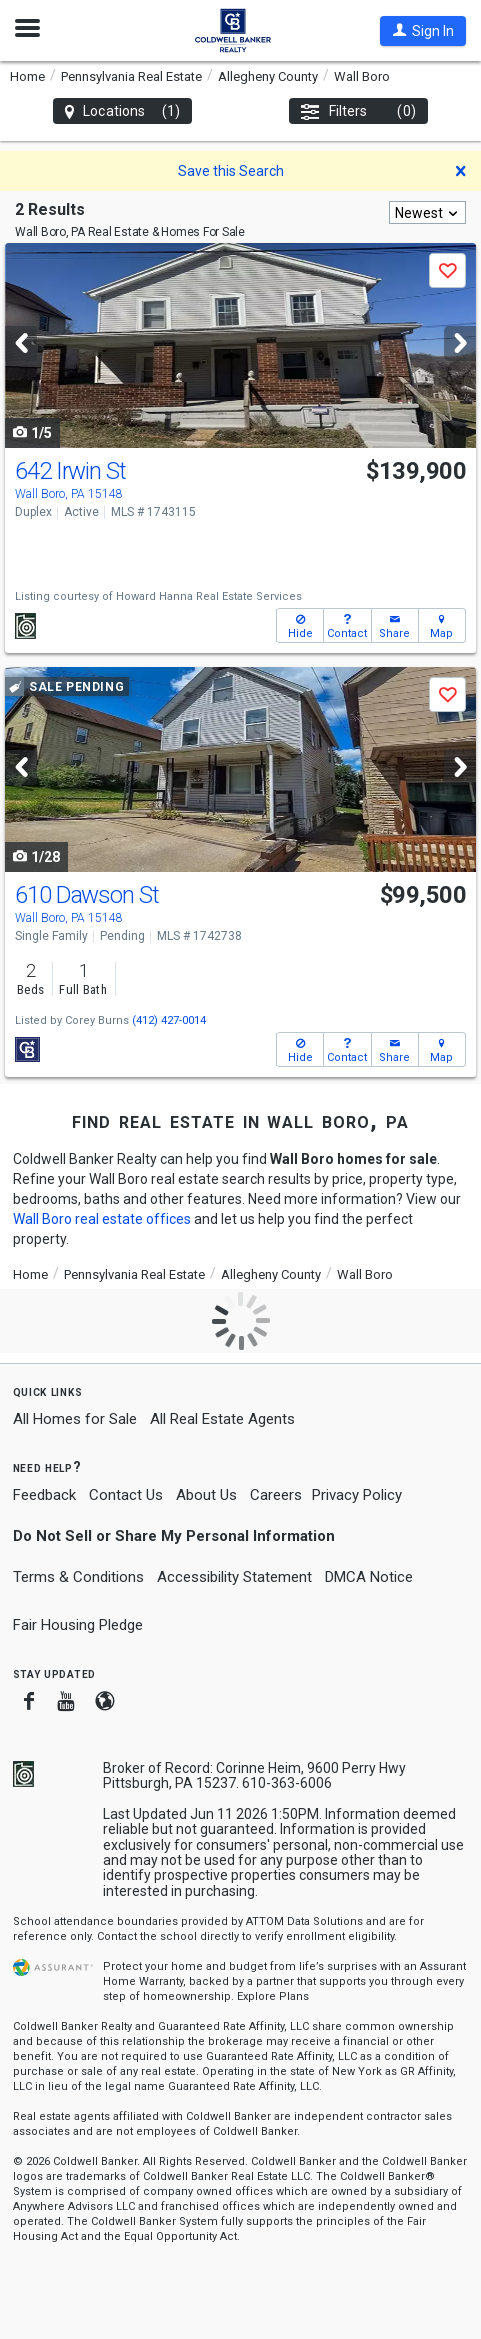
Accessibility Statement (234, 1577)
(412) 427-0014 (169, 1020)
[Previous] (21, 343)
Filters (358, 111)
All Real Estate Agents (222, 1419)
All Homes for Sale (75, 1419)
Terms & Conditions (78, 1577)
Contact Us (126, 1495)
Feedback (44, 1495)
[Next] (460, 343)
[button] (423, 31)
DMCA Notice (369, 1577)
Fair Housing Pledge (78, 1625)
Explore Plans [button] (273, 1996)
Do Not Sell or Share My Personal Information (174, 1536)
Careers (276, 1495)
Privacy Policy (357, 1495)
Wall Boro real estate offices (102, 1219)
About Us (206, 1495)
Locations (122, 111)
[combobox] (427, 212)
